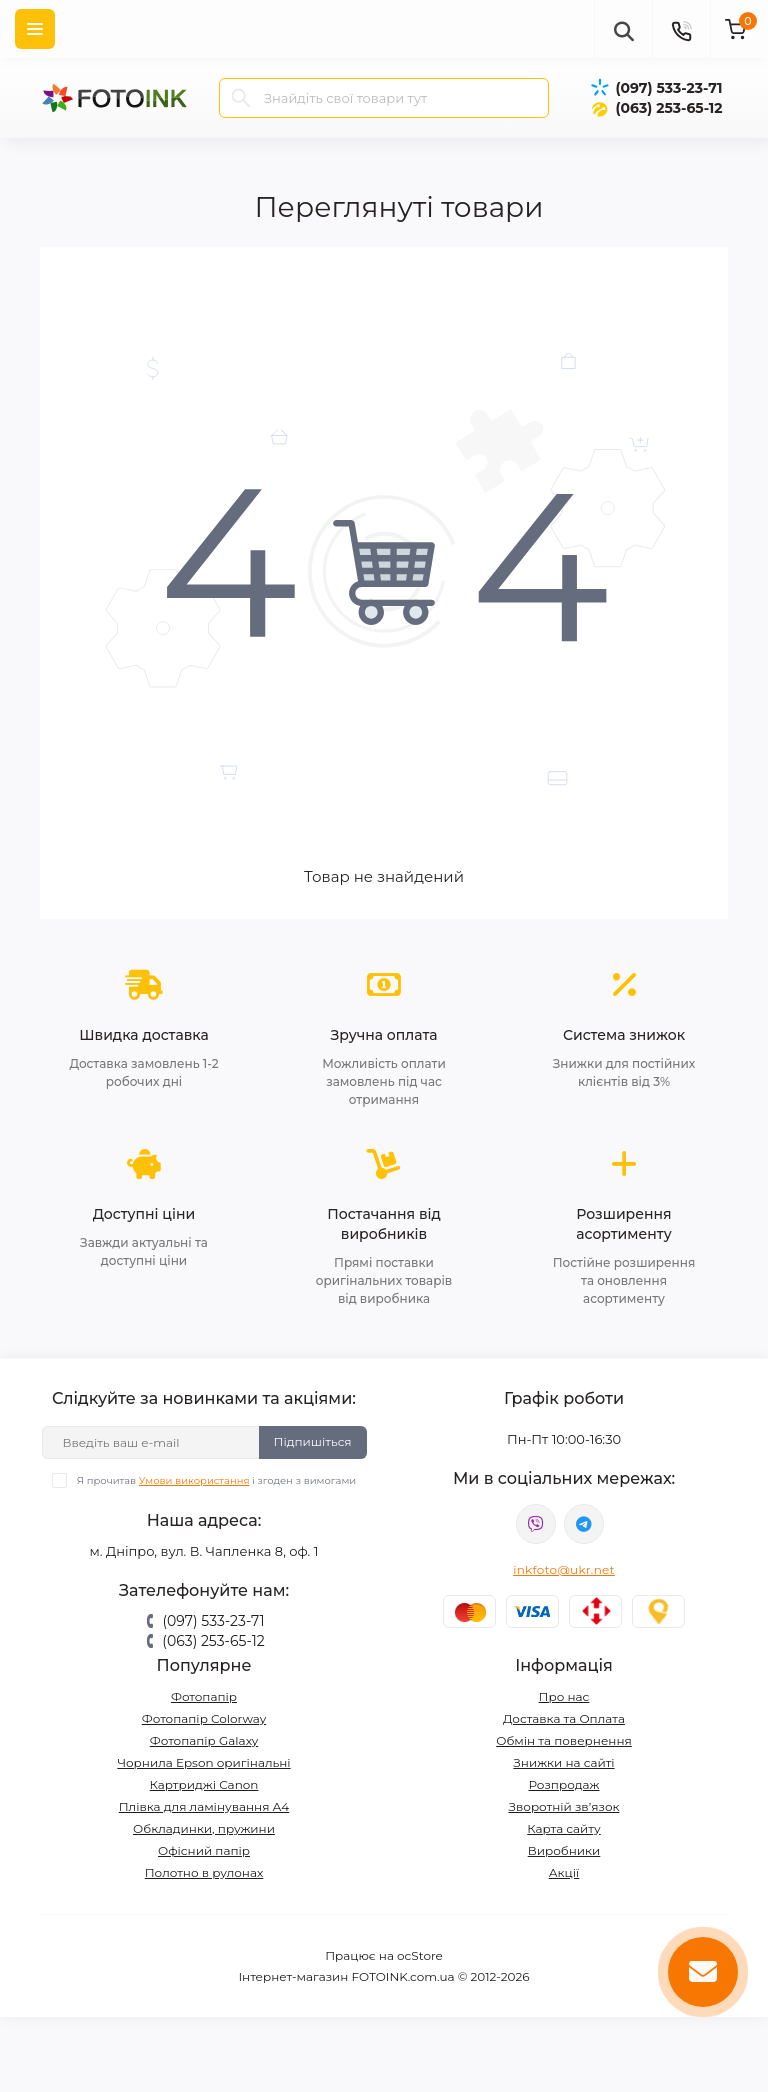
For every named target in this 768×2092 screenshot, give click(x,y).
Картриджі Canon (204, 1784)
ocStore (420, 1955)
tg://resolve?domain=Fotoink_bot (584, 1524)
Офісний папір (204, 1850)
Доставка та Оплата (564, 1718)
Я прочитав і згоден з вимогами (216, 1480)
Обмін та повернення (564, 1740)
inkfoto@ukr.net (564, 1569)
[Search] (241, 98)
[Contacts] (681, 29)
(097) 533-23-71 (668, 88)
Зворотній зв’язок (564, 1806)
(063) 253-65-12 (668, 108)
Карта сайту (563, 1828)
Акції (564, 1872)
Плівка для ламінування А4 (204, 1806)
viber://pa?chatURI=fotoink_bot (536, 1524)
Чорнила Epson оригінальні (203, 1762)
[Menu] (35, 29)
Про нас (564, 1696)
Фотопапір (204, 1696)
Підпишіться (313, 1441)
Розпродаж (563, 1784)
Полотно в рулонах (204, 1872)
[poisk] (623, 29)
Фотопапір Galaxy (204, 1740)
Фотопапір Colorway (204, 1718)
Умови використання (194, 1480)
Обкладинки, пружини (204, 1828)
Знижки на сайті (563, 1762)
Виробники (564, 1850)
